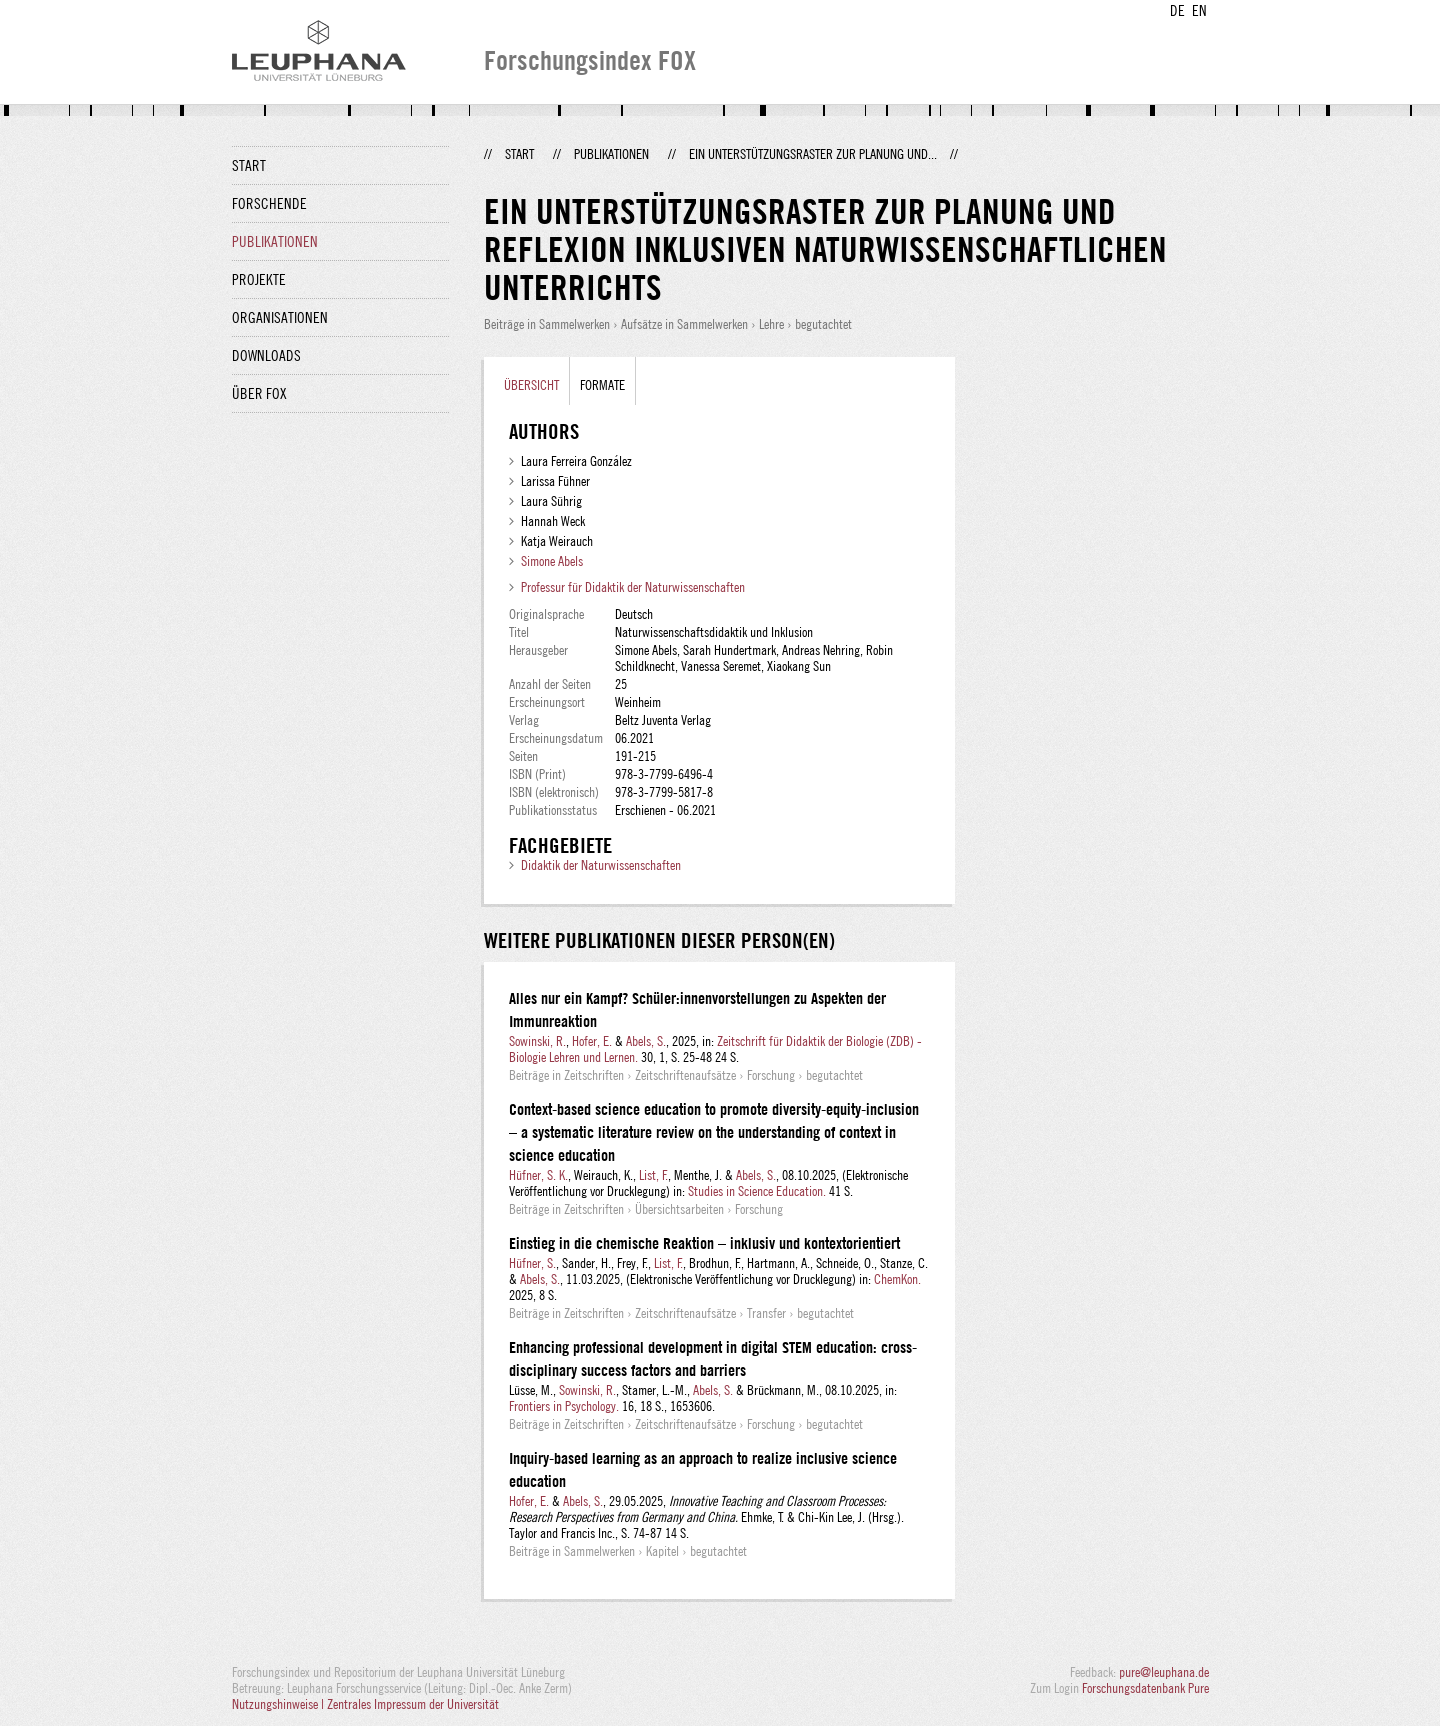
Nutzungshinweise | (279, 1704)
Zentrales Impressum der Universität (413, 1704)
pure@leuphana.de (1164, 1672)
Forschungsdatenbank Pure (1145, 1688)
